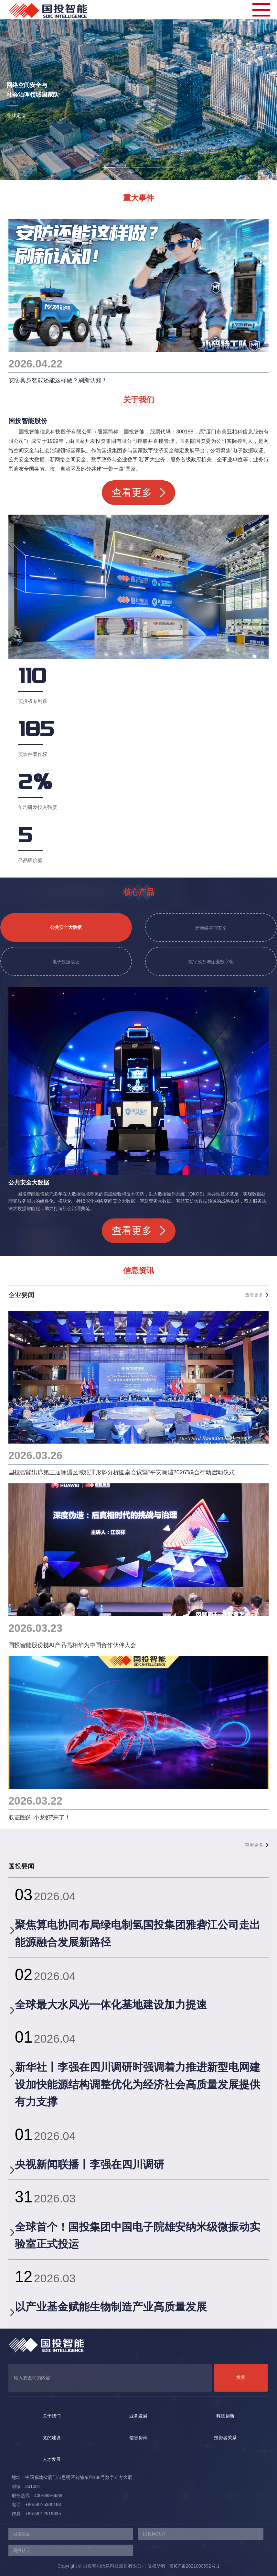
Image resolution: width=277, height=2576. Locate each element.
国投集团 (22, 2534)
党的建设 (52, 2437)
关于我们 (52, 2415)
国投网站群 (154, 2534)
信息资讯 (138, 2437)
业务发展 (138, 2415)
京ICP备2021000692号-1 (192, 2566)
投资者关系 (225, 2437)
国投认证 (22, 2550)
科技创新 (225, 2415)
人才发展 (52, 2459)
